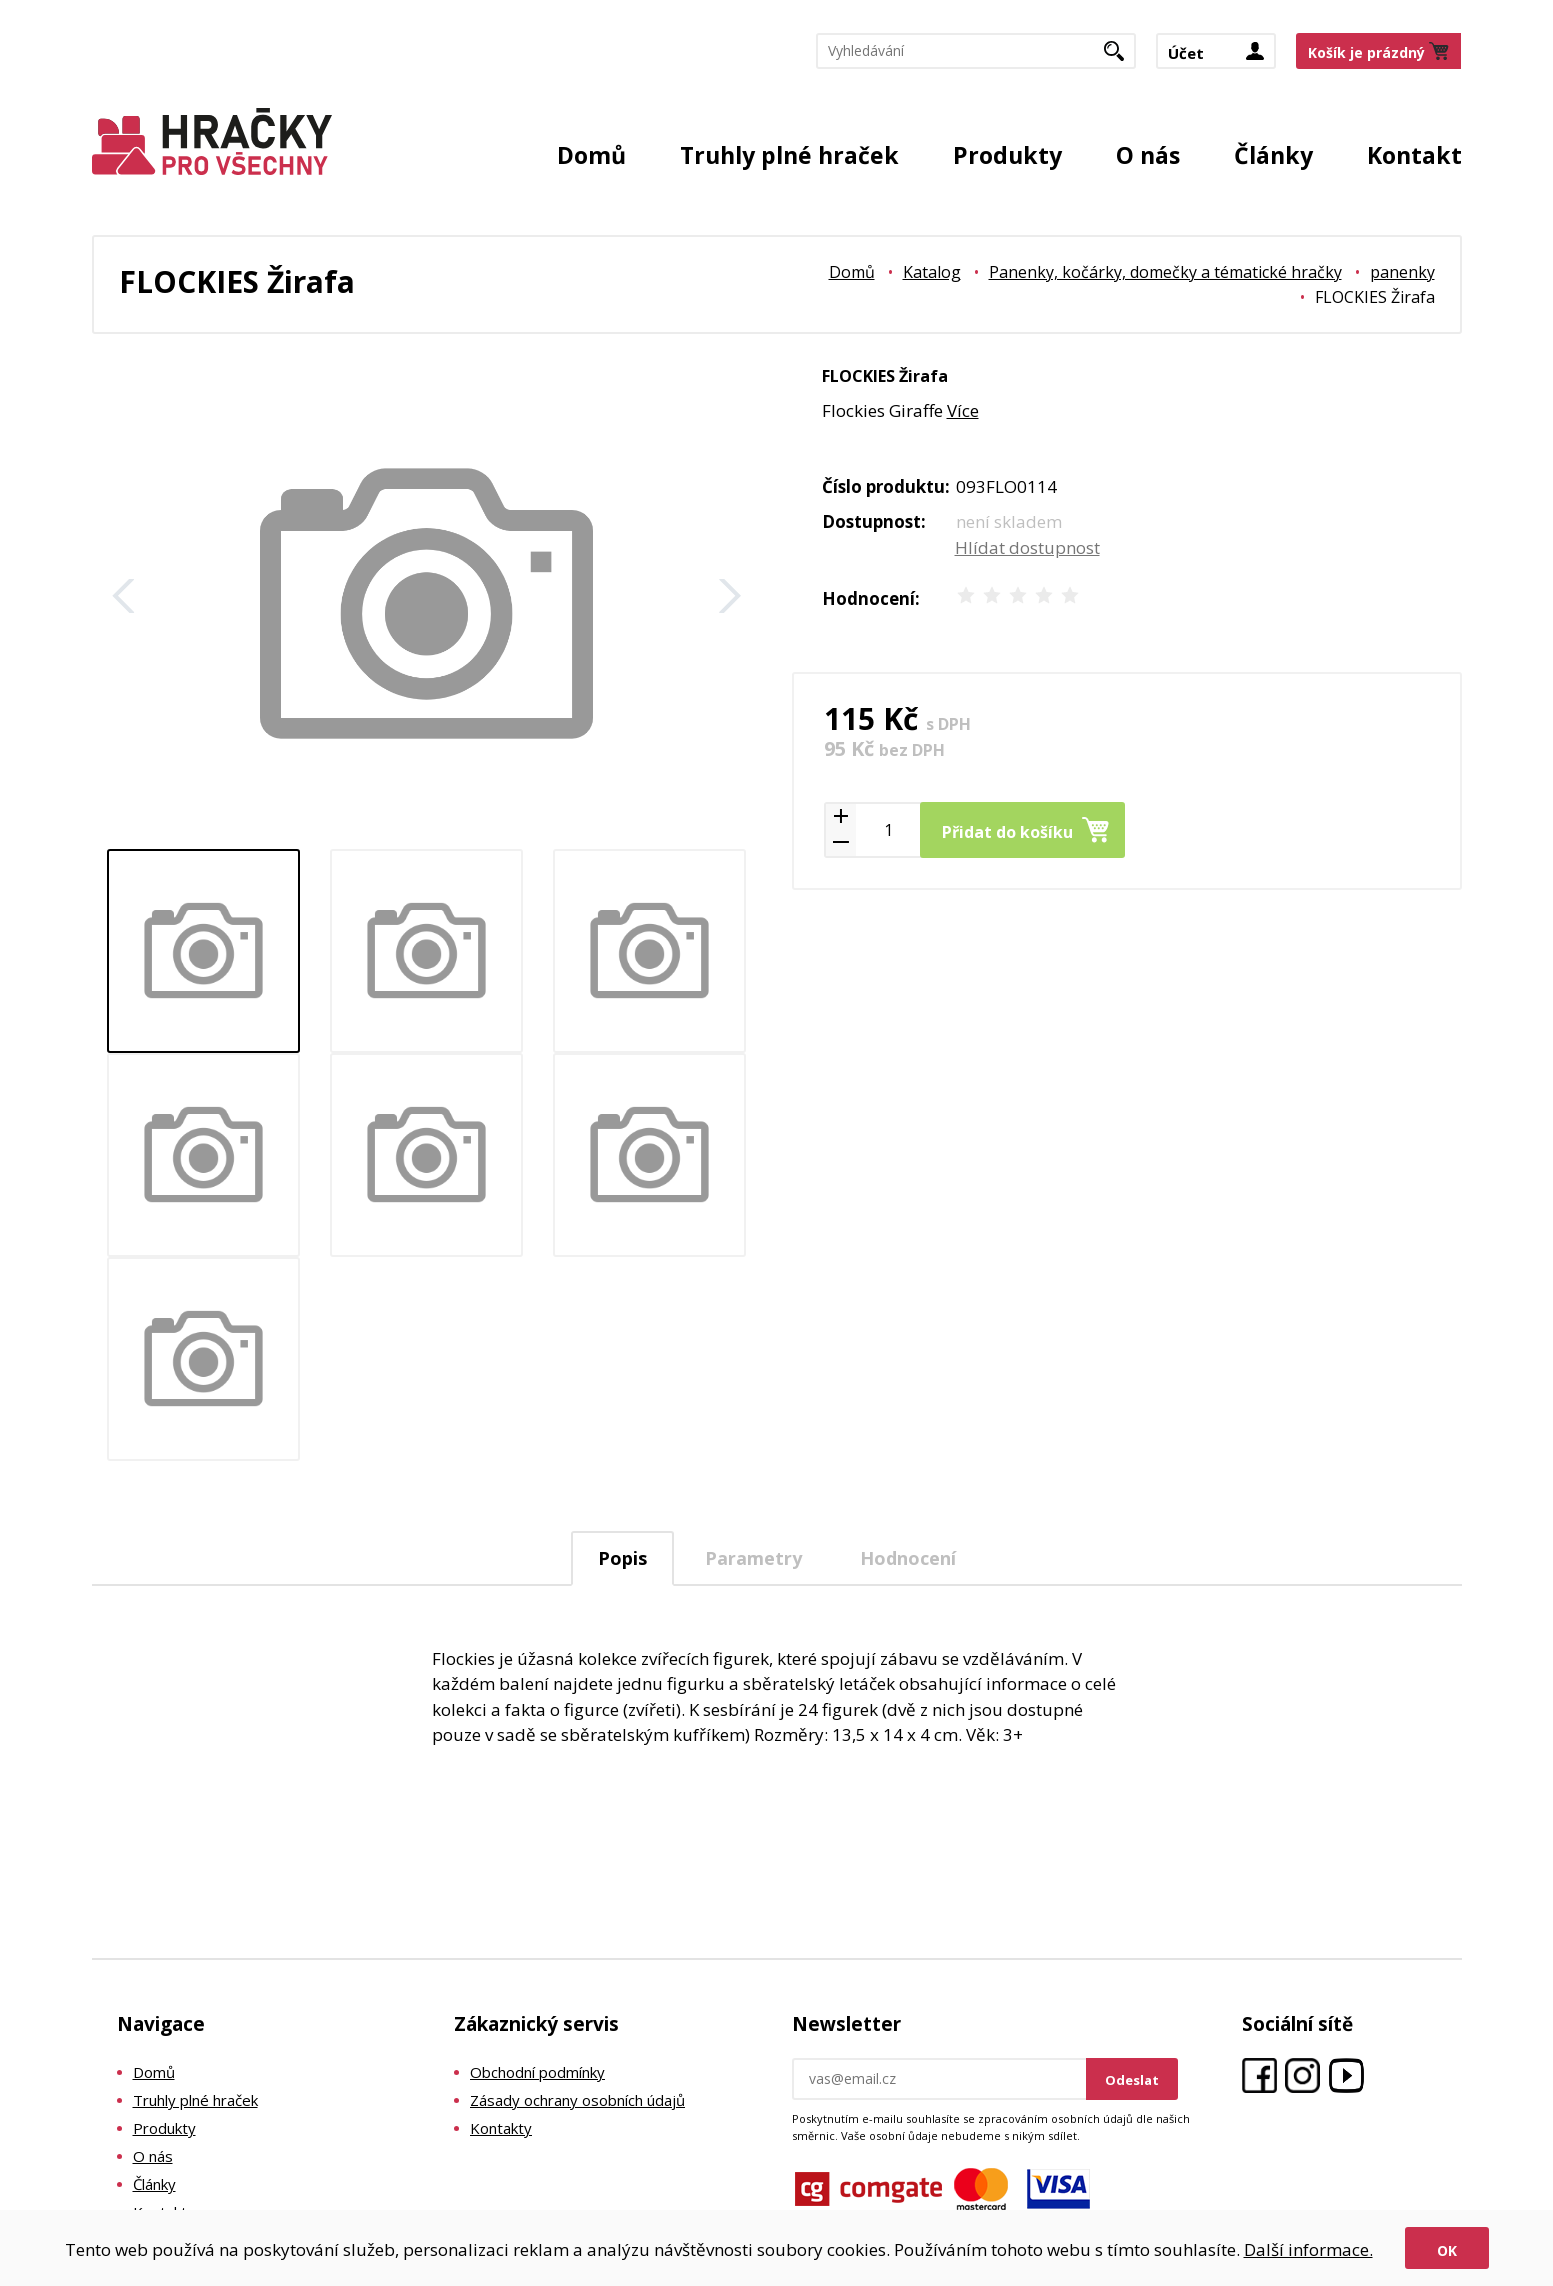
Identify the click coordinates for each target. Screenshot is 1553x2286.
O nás (1148, 155)
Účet (1186, 54)
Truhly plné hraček (789, 155)
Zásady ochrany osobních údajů (577, 2100)
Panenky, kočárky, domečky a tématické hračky (1165, 272)
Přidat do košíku (1007, 832)
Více (963, 410)
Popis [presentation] (622, 1558)
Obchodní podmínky (537, 2072)
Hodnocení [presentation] (908, 1558)
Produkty (1007, 155)
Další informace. (1308, 2249)
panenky (1402, 272)
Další (730, 596)
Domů (591, 155)
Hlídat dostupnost (1027, 547)
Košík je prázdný (1366, 53)
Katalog (932, 272)
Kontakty (501, 2128)
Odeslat (1132, 2080)
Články (1273, 155)
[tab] (622, 1558)
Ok (1447, 2250)
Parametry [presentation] (753, 1558)
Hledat (1121, 58)
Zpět (124, 596)
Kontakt (1414, 155)
